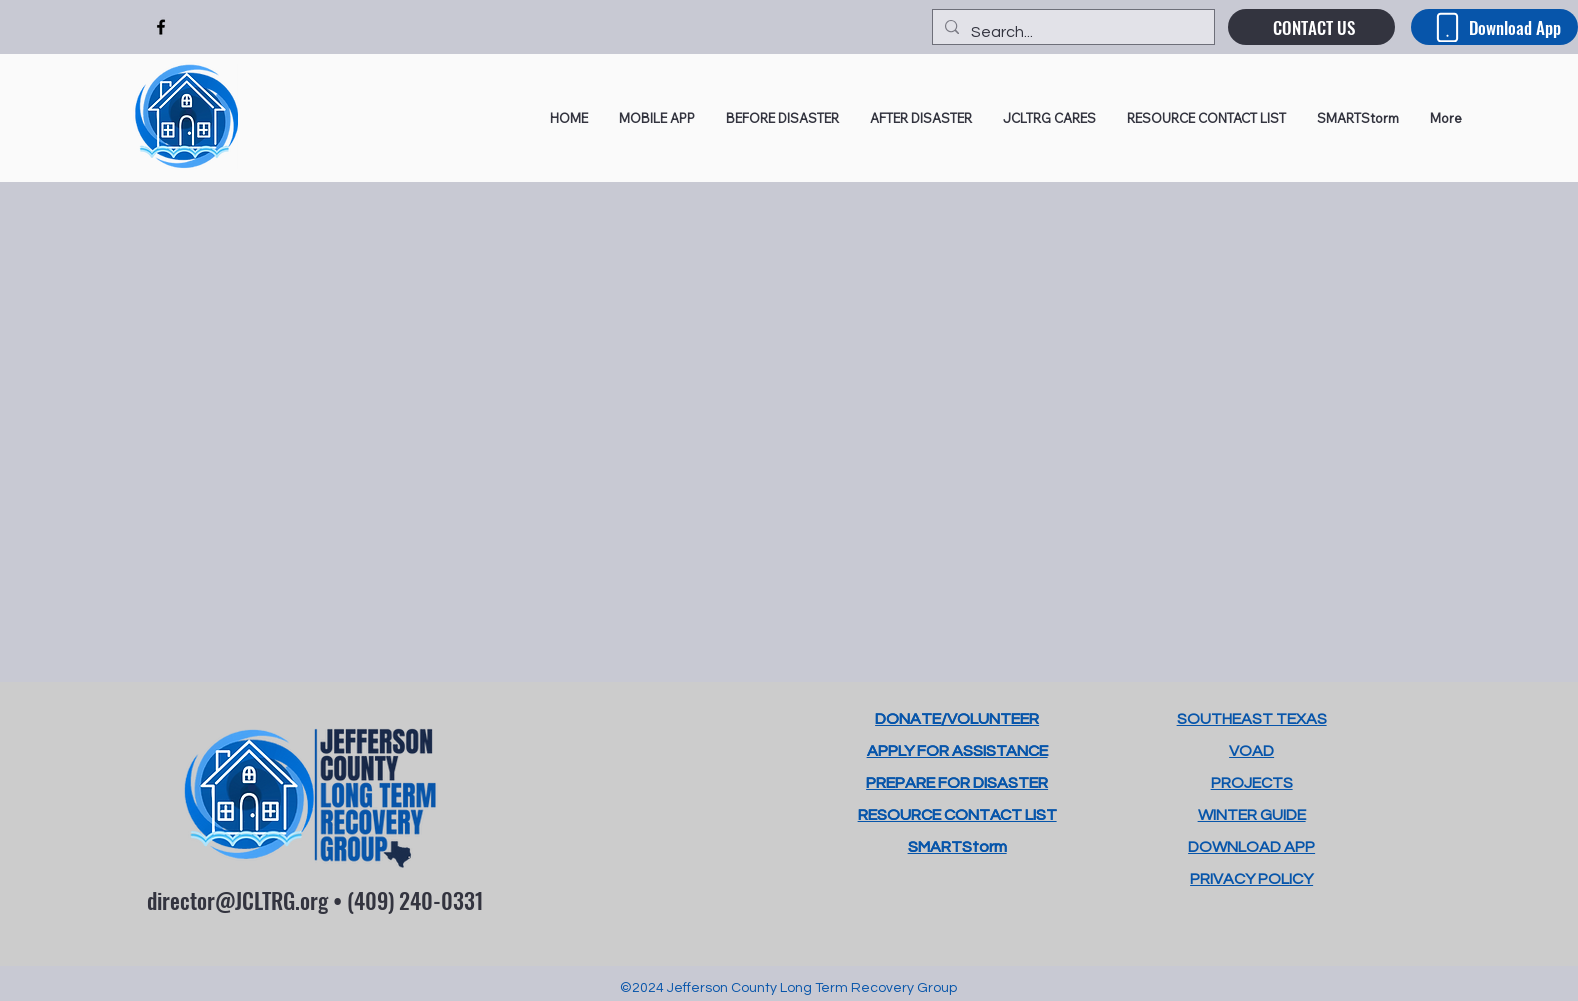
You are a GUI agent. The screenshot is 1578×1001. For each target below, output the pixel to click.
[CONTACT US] (1311, 27)
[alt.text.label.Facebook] (161, 27)
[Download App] (1494, 27)
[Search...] (1071, 32)
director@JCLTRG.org (237, 900)
